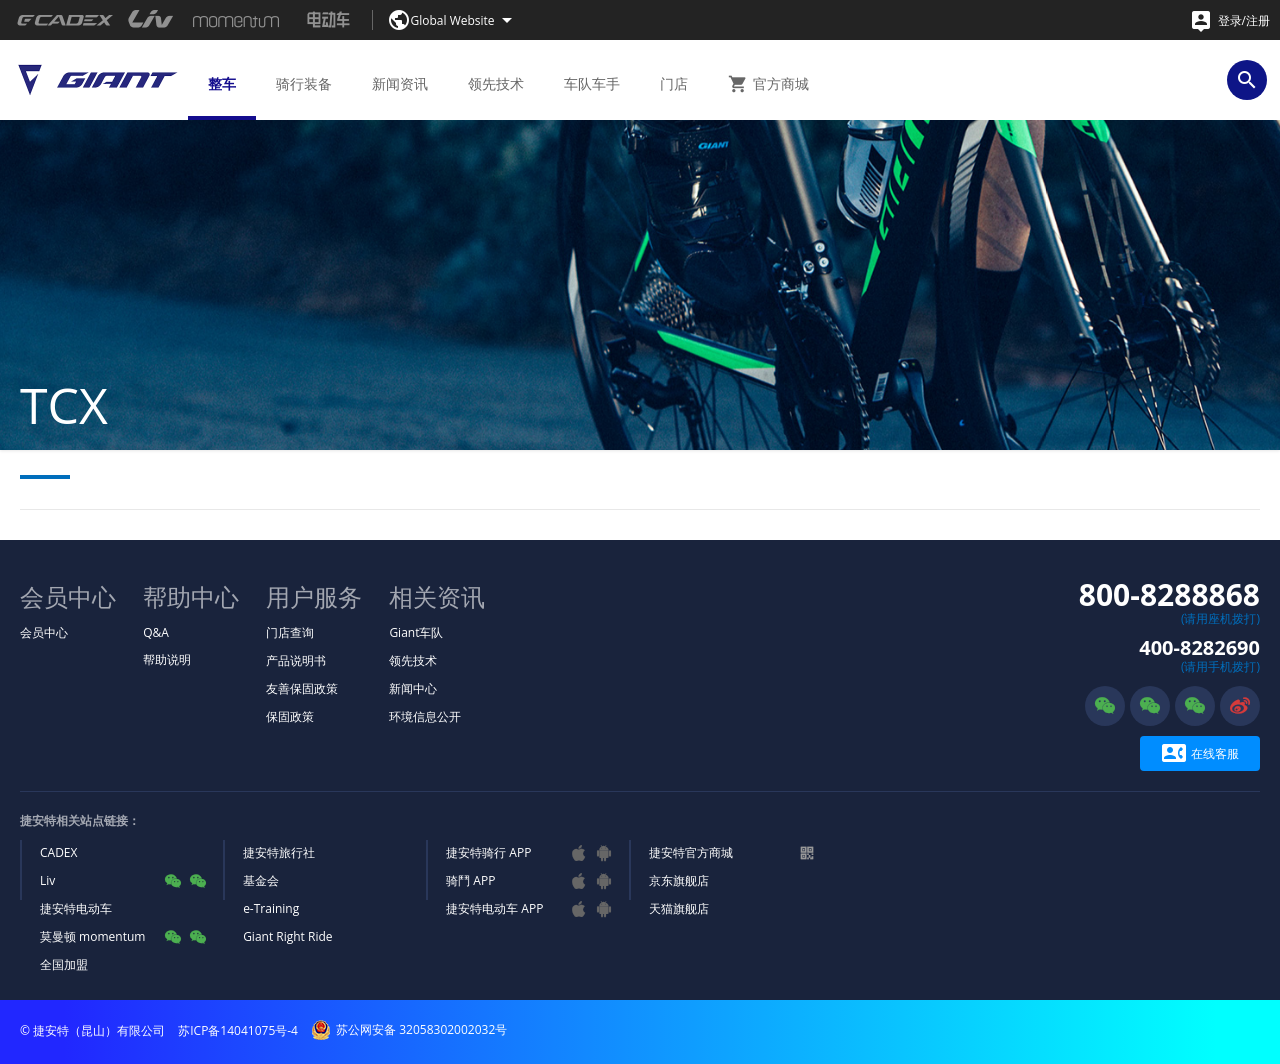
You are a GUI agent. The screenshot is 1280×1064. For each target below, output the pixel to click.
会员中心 (44, 632)
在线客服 (1200, 753)
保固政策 (290, 716)
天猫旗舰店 (679, 908)
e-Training (271, 908)
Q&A (156, 632)
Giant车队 (416, 632)
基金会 (261, 880)
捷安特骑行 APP (488, 852)
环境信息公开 (425, 716)
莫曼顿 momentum (92, 936)
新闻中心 (413, 688)
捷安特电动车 (76, 908)
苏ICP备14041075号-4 (238, 1030)
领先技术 (413, 660)
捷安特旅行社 (279, 852)
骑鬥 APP (470, 880)
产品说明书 (296, 660)
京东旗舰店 (679, 880)
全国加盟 (64, 964)
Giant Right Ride (287, 936)
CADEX (58, 852)
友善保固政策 (302, 688)
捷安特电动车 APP (494, 908)
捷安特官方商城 (691, 852)
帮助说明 (167, 659)
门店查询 (290, 632)
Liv (47, 880)
